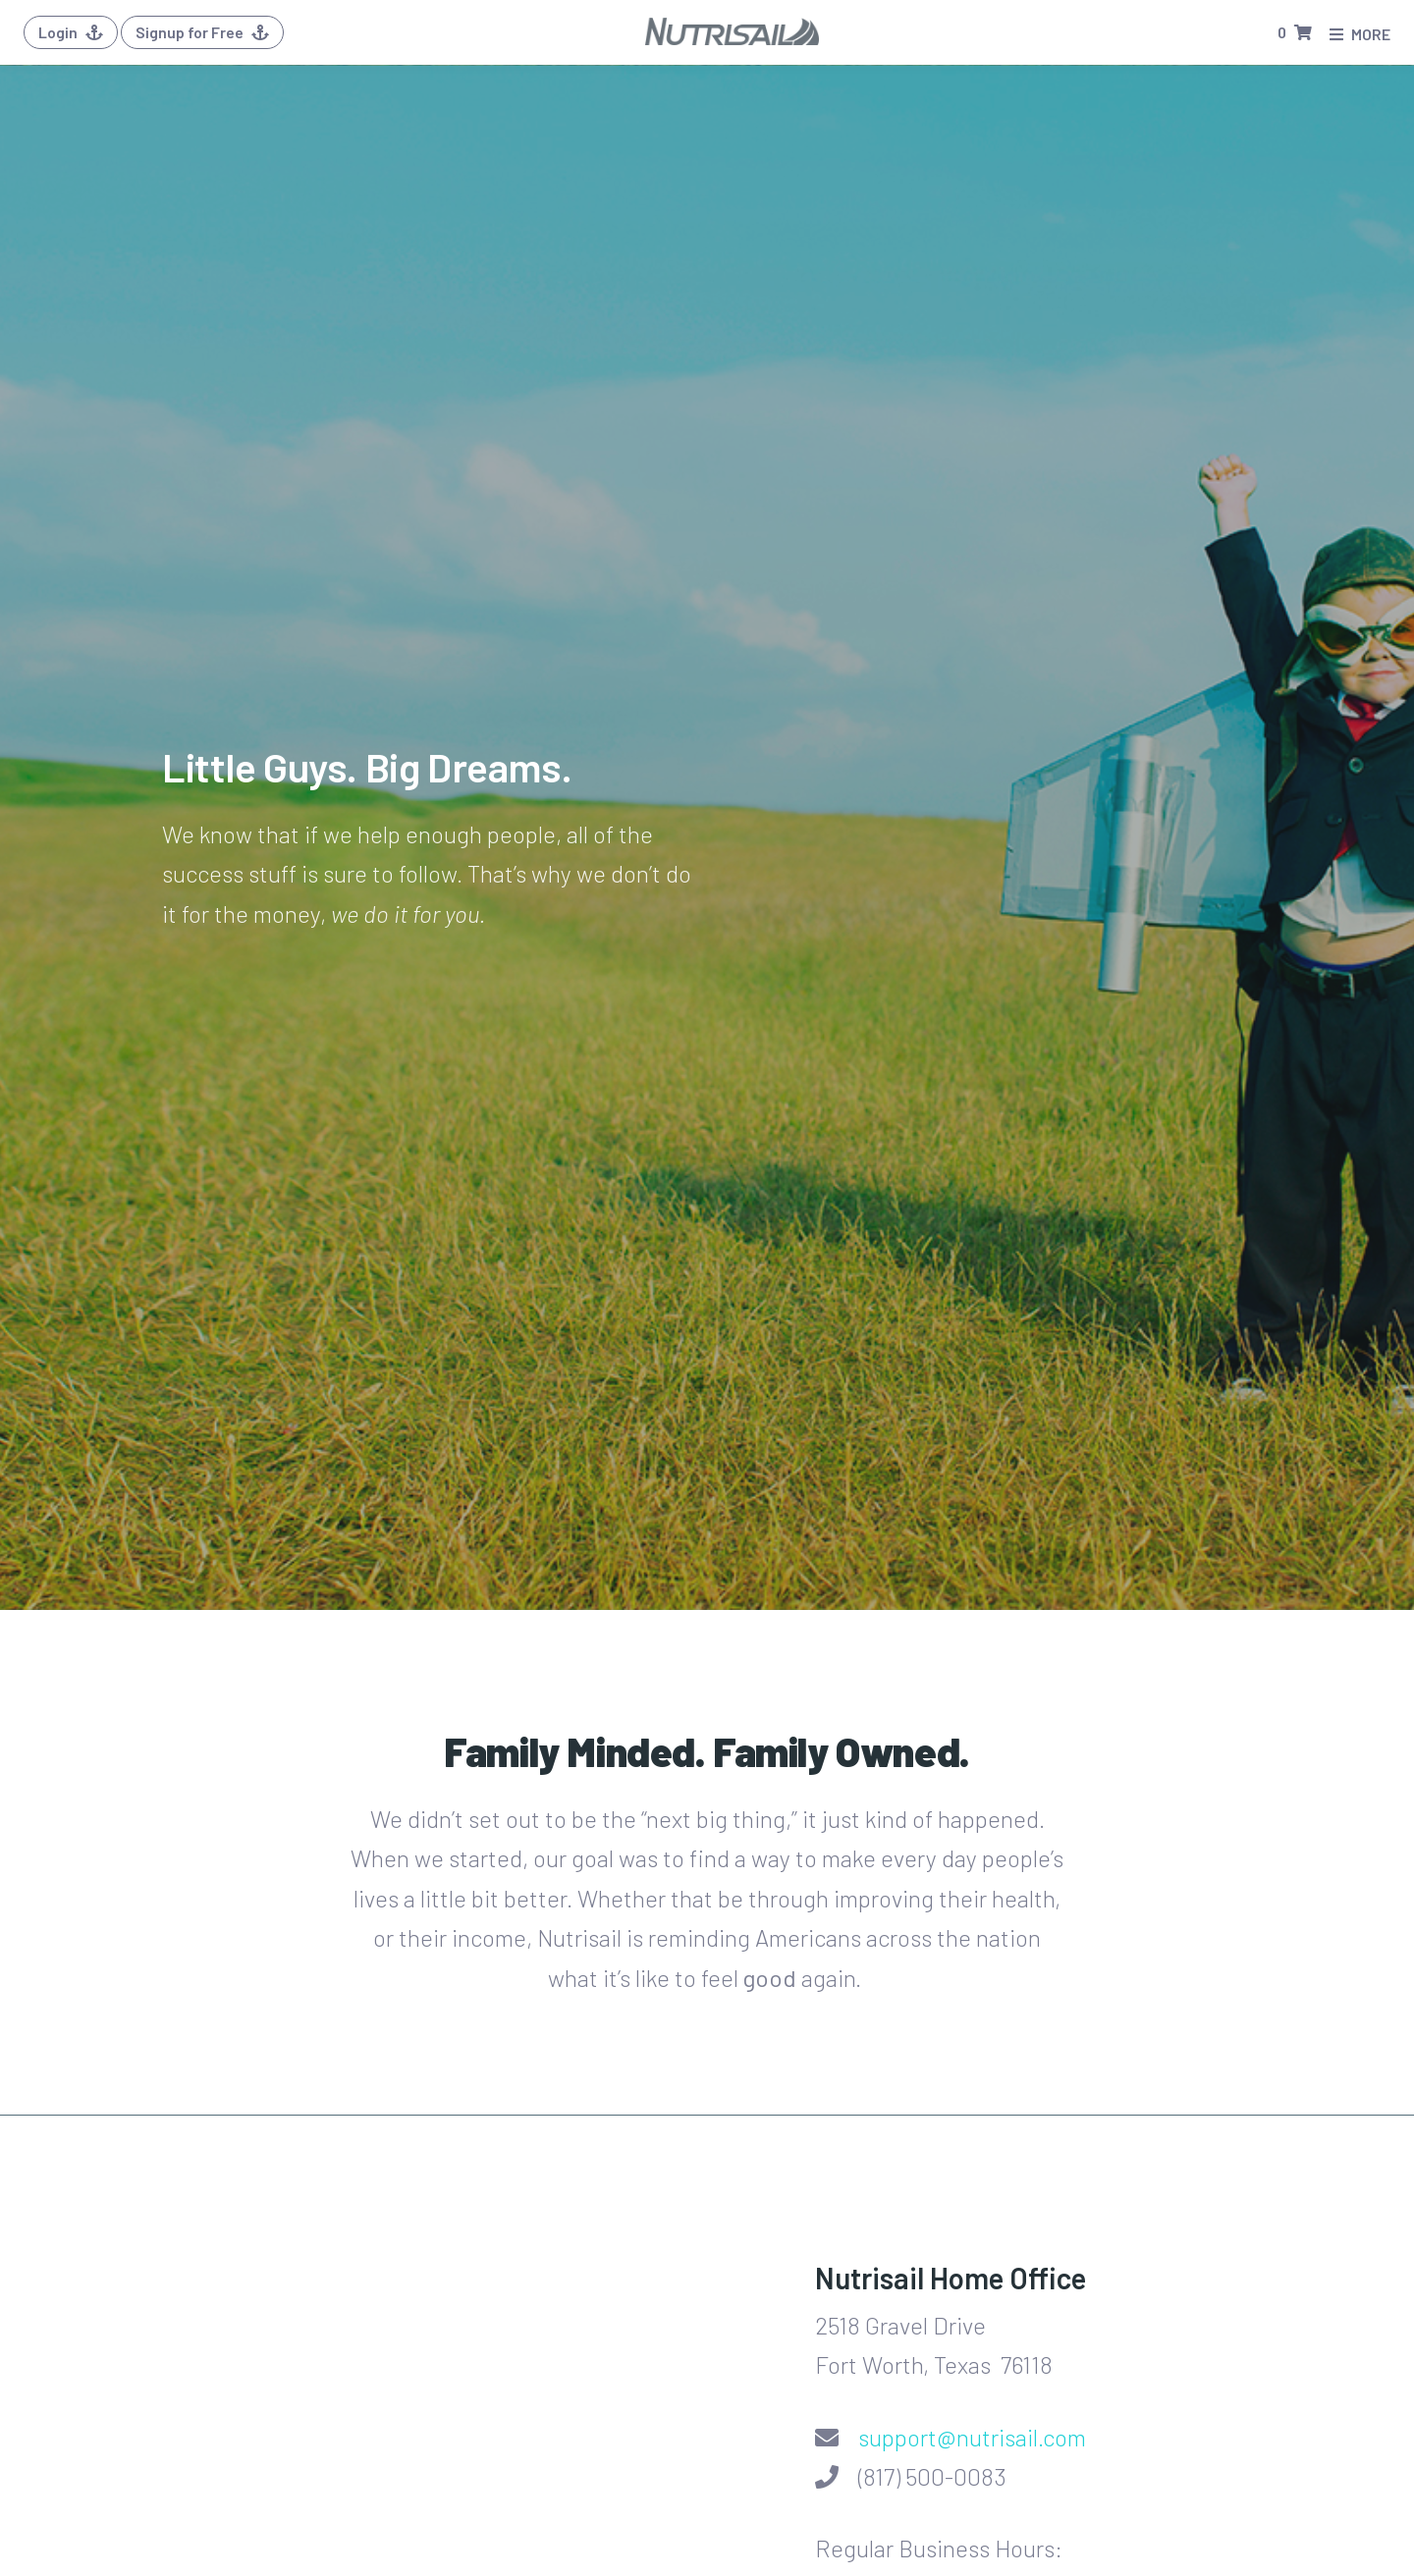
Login (70, 32)
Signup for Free (202, 32)
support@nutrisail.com (972, 2437)
